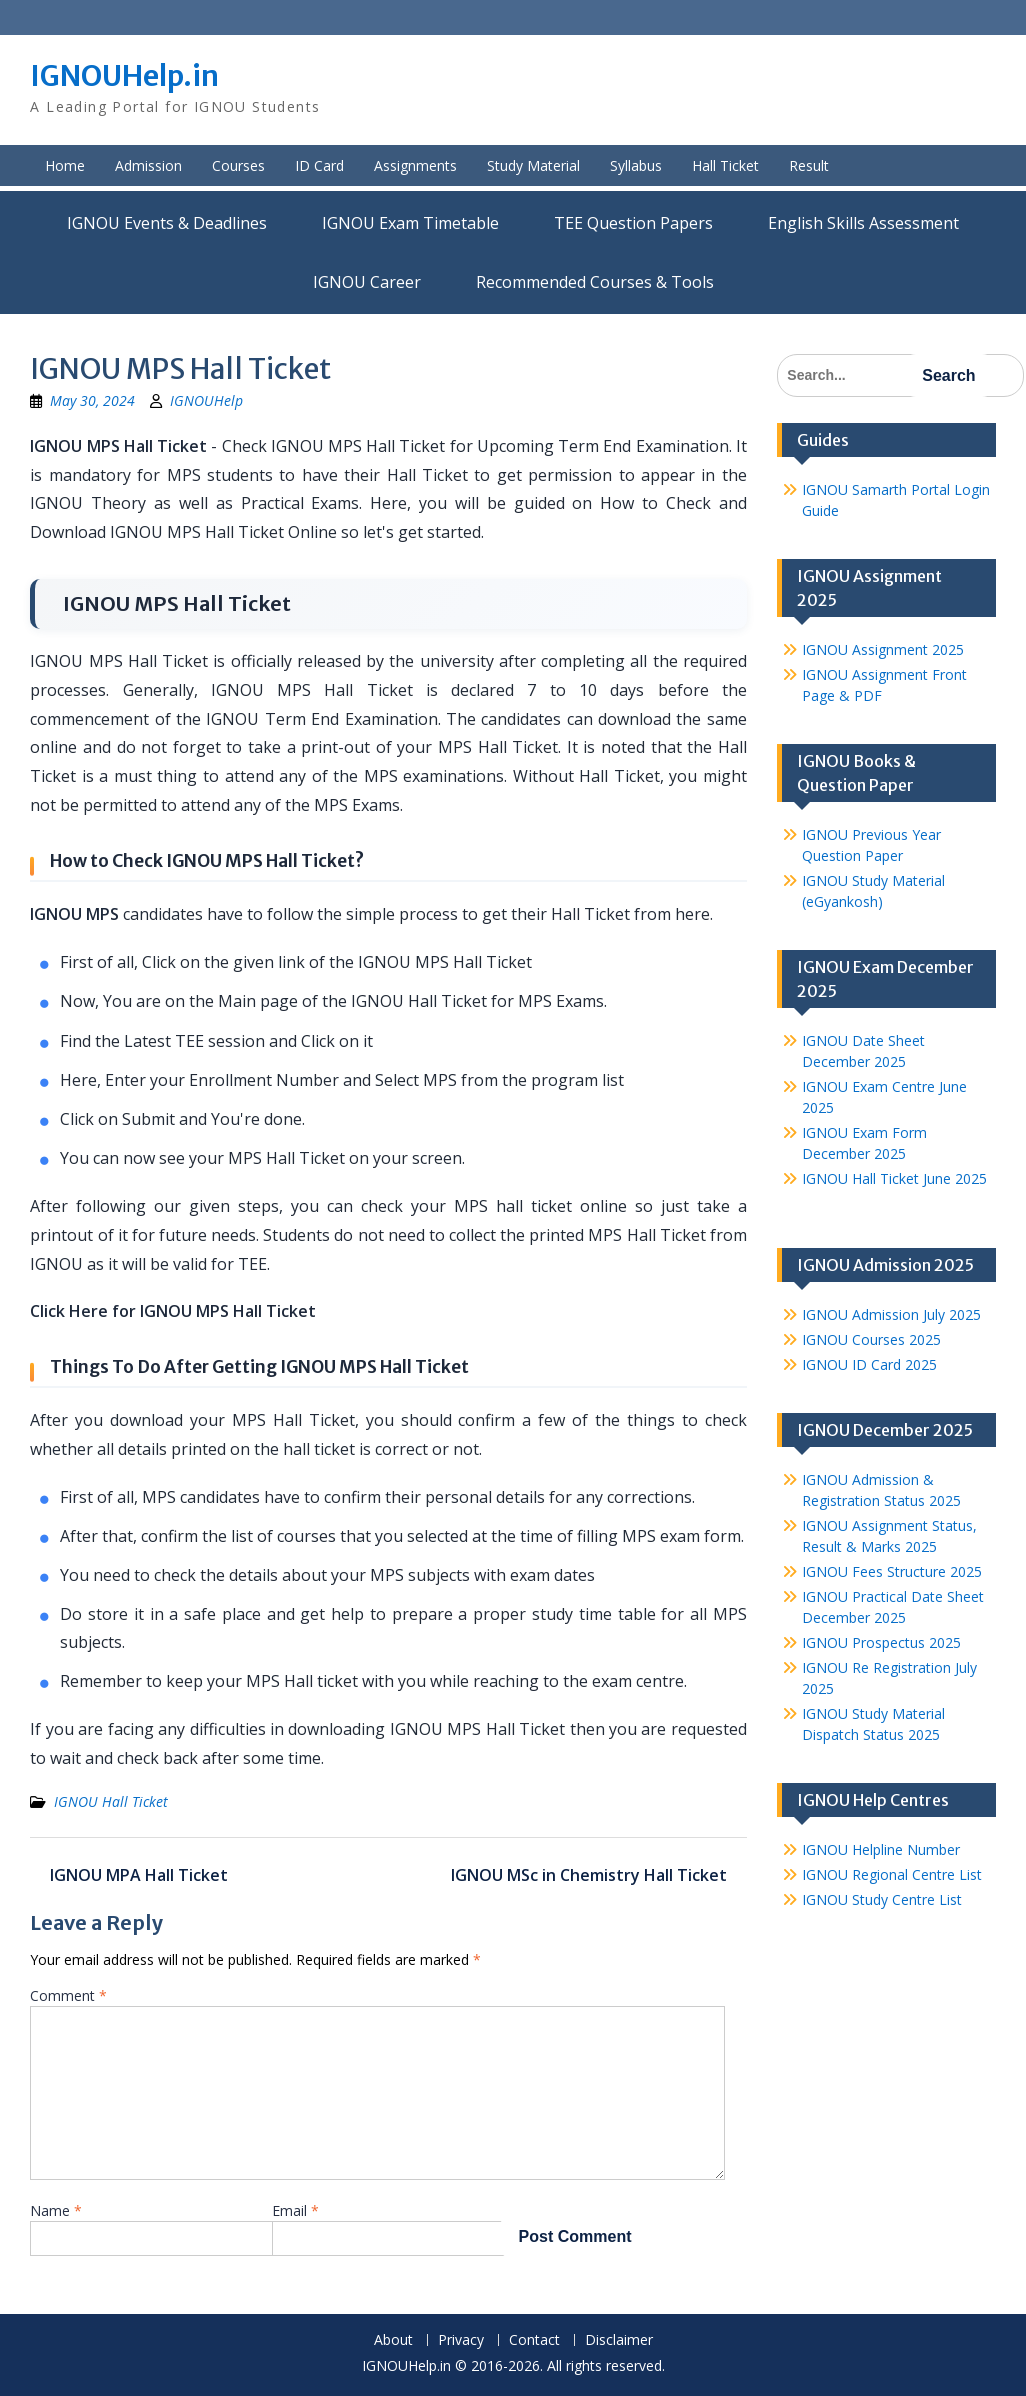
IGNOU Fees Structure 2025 (892, 1571)
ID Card (319, 165)
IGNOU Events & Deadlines (167, 223)
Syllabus (636, 165)
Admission (148, 165)
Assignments (415, 165)
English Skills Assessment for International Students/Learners (863, 223)
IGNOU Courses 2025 (871, 1339)
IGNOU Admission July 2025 (891, 1314)
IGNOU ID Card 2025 (869, 1364)
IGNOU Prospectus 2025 (881, 1642)
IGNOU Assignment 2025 (883, 649)
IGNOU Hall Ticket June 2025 (894, 1178)
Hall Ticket (725, 165)
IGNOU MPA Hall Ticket (139, 1875)
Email (295, 2210)
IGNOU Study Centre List (882, 1899)
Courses (238, 165)
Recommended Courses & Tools (595, 282)
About (393, 2340)
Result (809, 165)
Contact (534, 2340)
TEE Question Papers (633, 223)
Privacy (461, 2340)
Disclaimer (619, 2340)
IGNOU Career (367, 282)
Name (56, 2210)
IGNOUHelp (206, 400)
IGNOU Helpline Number (881, 1849)
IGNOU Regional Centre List (892, 1874)
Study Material (533, 165)
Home (65, 165)
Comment (68, 1995)
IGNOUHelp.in (124, 76)
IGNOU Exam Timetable (410, 223)
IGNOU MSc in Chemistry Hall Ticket (589, 1875)
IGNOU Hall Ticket (111, 1801)
